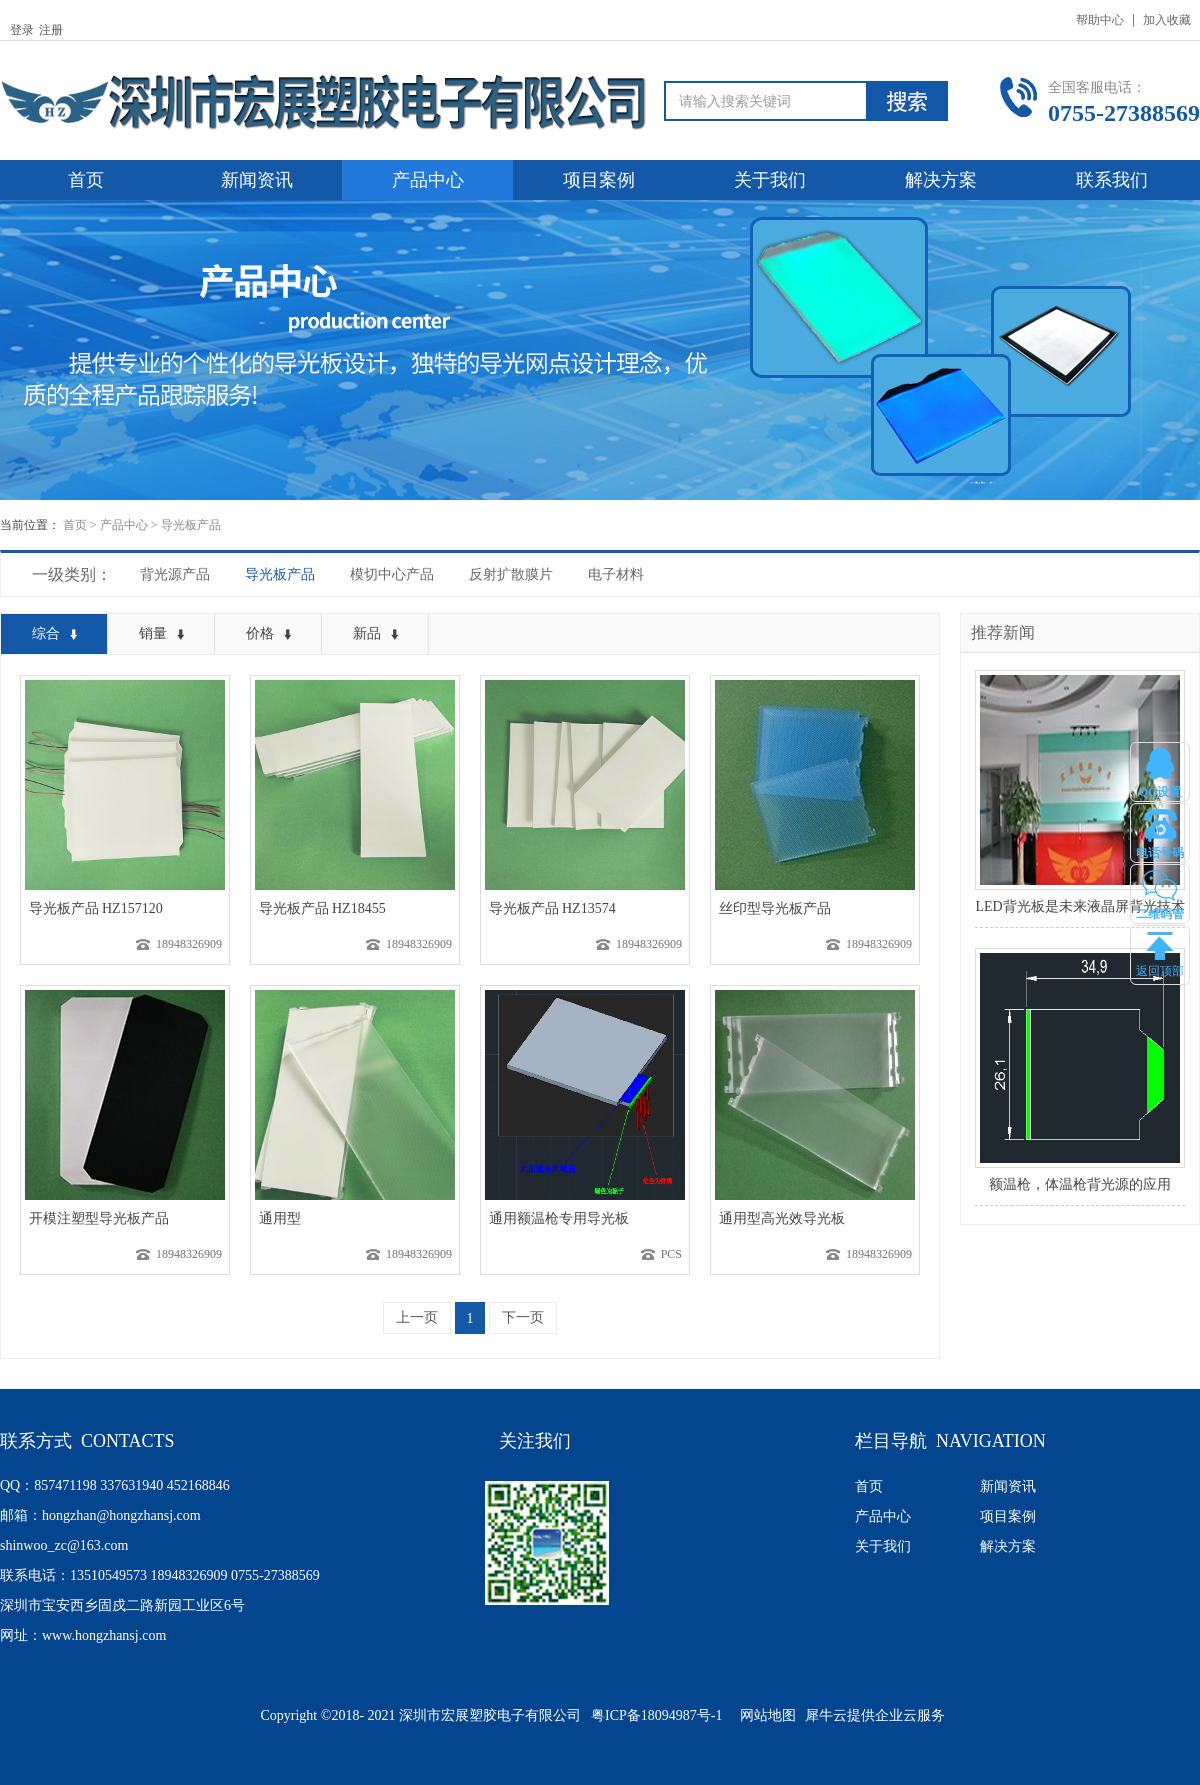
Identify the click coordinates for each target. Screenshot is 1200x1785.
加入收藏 (1167, 20)
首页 (86, 180)
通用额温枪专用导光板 (559, 1218)
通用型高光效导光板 (782, 1218)
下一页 (523, 1317)
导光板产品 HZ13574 (552, 908)
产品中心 (124, 525)
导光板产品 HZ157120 (96, 908)
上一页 (417, 1317)
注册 (51, 30)
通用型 (280, 1218)
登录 (22, 30)
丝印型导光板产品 (775, 908)
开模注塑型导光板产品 (99, 1218)
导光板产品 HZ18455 (322, 908)
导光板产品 (191, 525)
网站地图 (764, 1715)
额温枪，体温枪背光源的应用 (1080, 1184)
